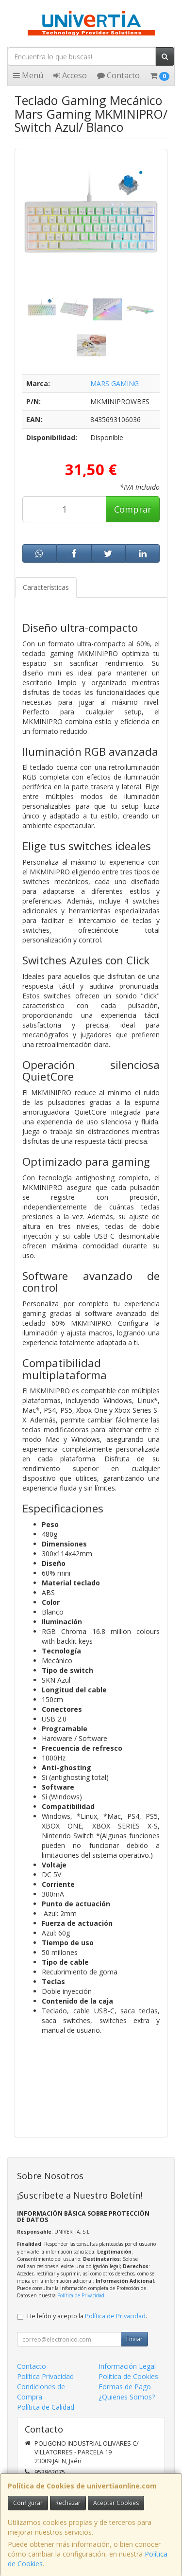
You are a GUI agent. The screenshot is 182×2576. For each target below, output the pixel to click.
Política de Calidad (45, 2407)
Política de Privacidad (80, 2295)
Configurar (28, 2503)
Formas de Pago (125, 2386)
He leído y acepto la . (87, 2316)
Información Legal (127, 2366)
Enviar (134, 2339)
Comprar (132, 509)
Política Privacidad (45, 2376)
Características (46, 587)
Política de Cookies (128, 2376)
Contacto (118, 75)
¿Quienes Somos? (127, 2396)
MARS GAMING (114, 383)
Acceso (70, 75)
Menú (28, 75)
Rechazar (68, 2503)
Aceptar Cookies (116, 2503)
